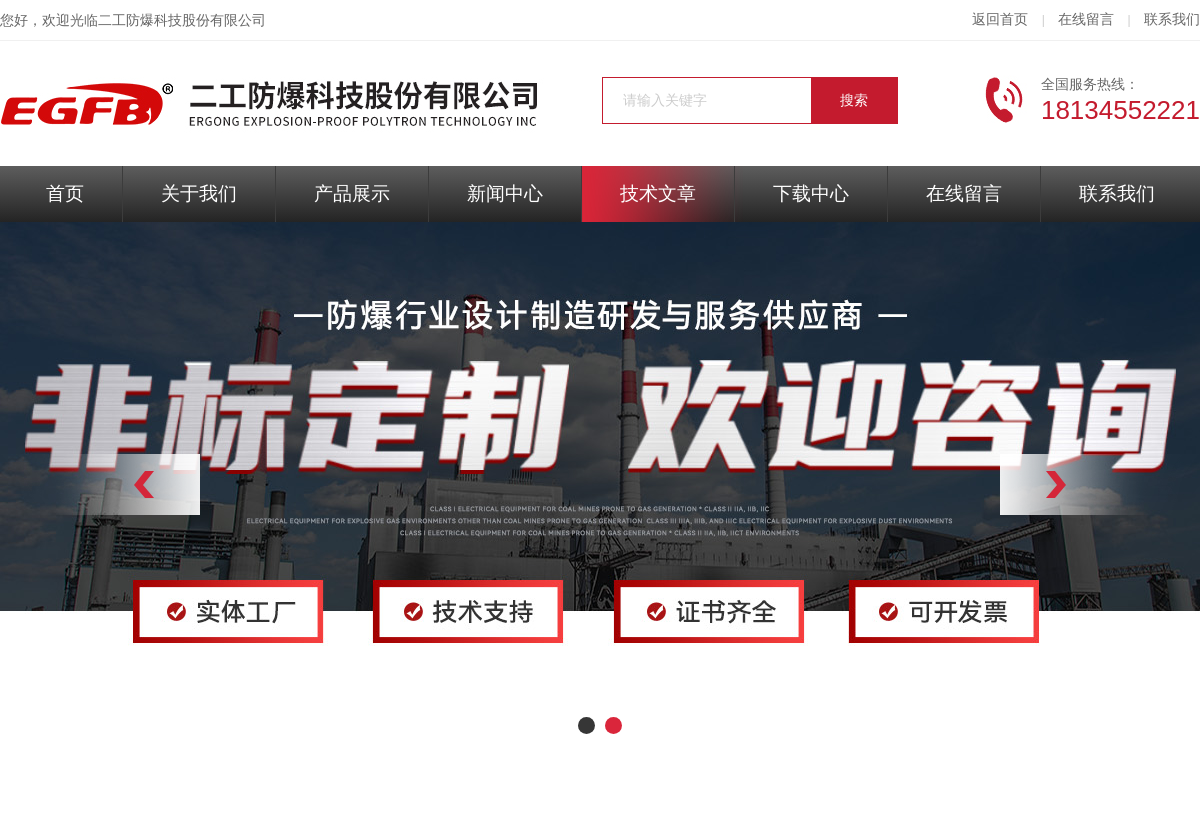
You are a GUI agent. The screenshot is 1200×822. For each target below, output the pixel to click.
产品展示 (352, 193)
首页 (65, 193)
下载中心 (811, 193)
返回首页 (1000, 19)
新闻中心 (505, 193)
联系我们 (1172, 19)
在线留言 (1086, 19)
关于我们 (199, 193)
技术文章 (658, 193)
